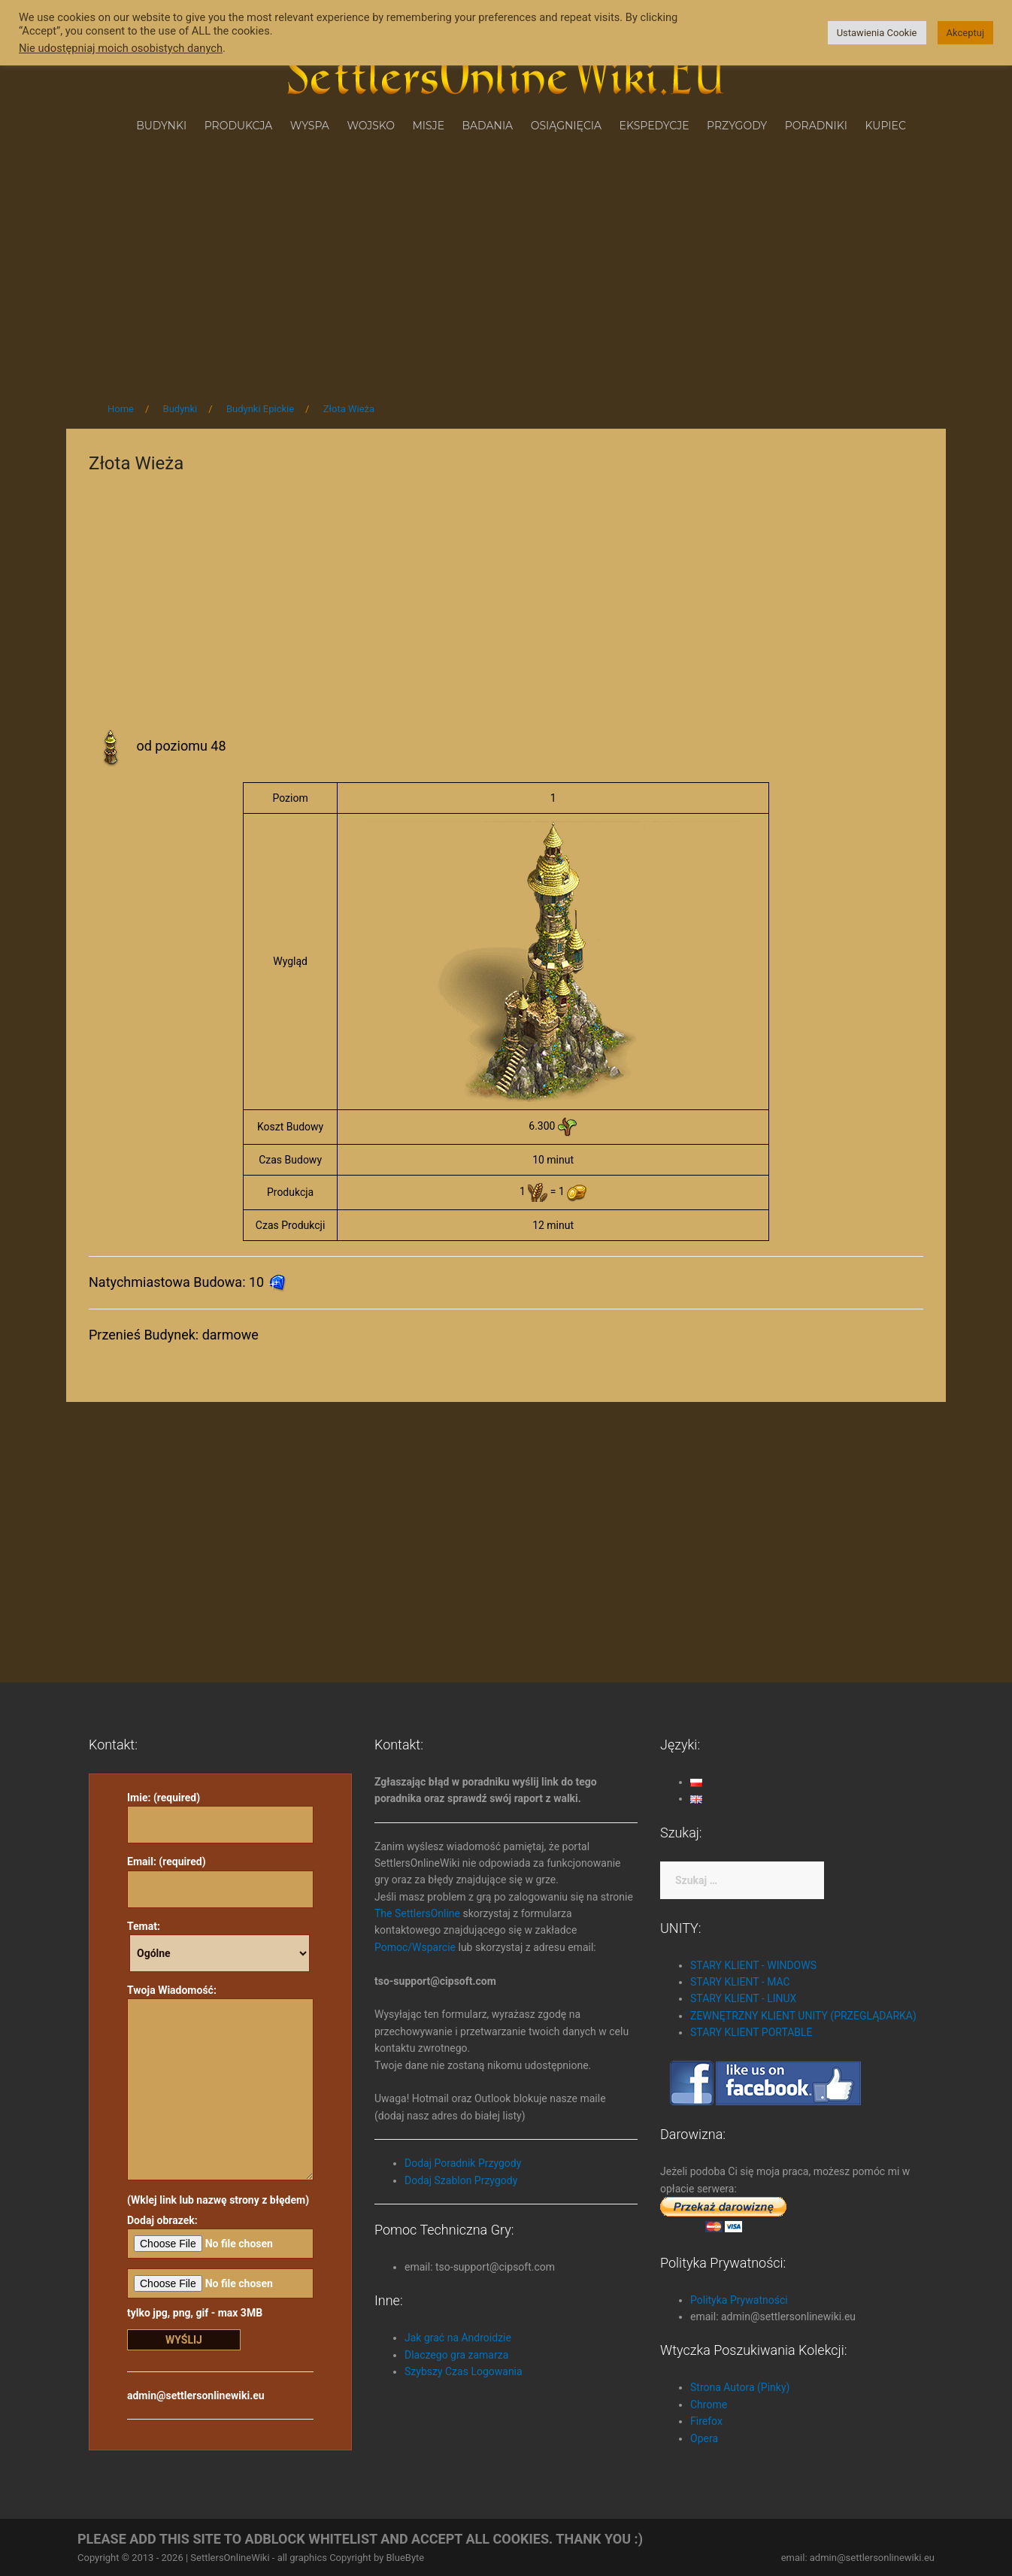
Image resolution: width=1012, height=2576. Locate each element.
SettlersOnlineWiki (229, 2557)
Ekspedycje (654, 125)
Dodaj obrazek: (220, 2236)
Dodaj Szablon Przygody (460, 2180)
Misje (428, 125)
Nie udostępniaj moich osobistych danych (121, 48)
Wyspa (309, 125)
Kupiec (885, 125)
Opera (704, 2438)
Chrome (708, 2405)
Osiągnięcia (566, 125)
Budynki (161, 125)
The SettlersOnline (417, 1913)
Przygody (737, 125)
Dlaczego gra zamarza (456, 2355)
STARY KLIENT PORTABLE (751, 2032)
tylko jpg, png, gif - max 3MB (220, 2293)
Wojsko (371, 125)
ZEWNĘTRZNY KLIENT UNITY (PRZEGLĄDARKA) (803, 2016)
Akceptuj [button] (965, 32)
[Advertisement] (506, 262)
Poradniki (816, 125)
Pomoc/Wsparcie (415, 1947)
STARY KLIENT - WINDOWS (753, 1965)
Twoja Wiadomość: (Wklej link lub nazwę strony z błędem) (220, 2095)
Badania (488, 125)
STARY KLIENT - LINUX (743, 1998)
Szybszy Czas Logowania (463, 2371)
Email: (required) (220, 1875)
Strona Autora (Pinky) (739, 2387)
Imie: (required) (220, 1811)
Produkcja (239, 125)
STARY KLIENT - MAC (740, 1982)
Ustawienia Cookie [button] (877, 32)
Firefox (706, 2421)
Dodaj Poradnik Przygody (462, 2163)
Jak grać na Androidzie (457, 2338)
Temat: (218, 1946)
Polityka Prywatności (739, 2300)
